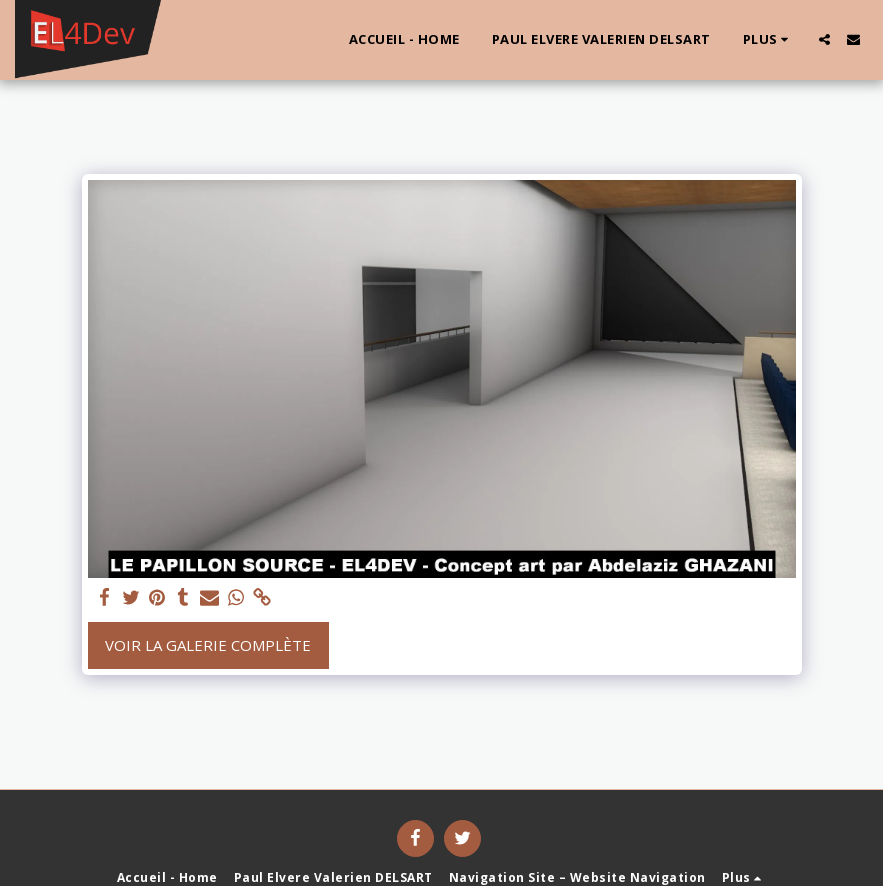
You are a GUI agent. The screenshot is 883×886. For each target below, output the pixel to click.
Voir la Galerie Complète (208, 645)
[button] (824, 39)
